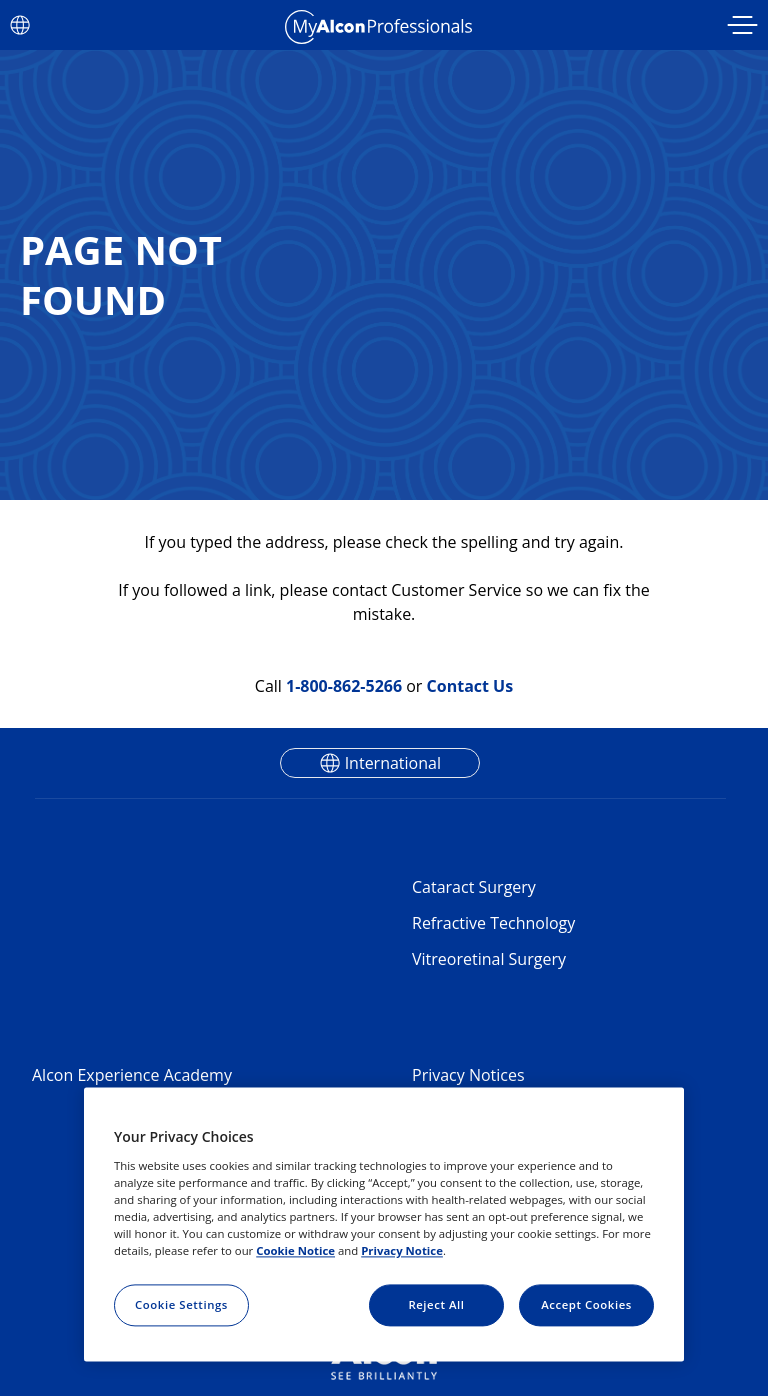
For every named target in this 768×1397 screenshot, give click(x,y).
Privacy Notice (402, 1250)
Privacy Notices (468, 1075)
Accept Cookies (586, 1304)
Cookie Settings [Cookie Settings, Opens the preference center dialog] (181, 1304)
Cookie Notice (295, 1250)
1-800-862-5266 (344, 686)
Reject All (436, 1304)
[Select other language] (20, 25)
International (393, 763)
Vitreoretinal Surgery (489, 959)
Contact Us (470, 686)
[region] (384, 1225)
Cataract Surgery (474, 887)
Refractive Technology (493, 923)
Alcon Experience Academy (132, 1075)
